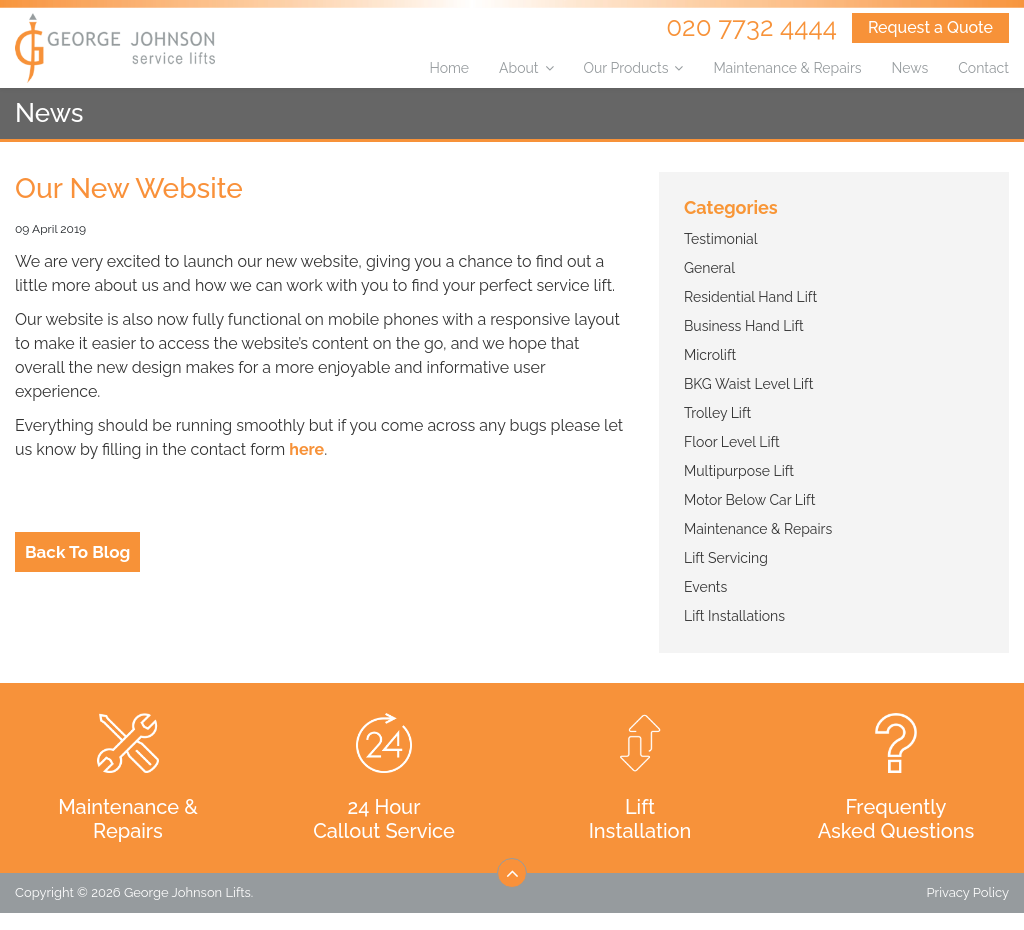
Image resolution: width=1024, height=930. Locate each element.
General (709, 268)
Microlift (710, 355)
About (518, 68)
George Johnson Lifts (187, 892)
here (306, 449)
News (910, 68)
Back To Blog (77, 552)
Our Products (626, 68)
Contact (983, 68)
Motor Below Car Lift (749, 500)
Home (449, 68)
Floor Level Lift (732, 442)
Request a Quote (930, 27)
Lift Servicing (726, 558)
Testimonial (721, 239)
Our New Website (129, 188)
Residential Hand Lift (750, 297)
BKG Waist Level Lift (748, 384)
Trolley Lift (717, 413)
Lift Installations (734, 616)
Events (705, 587)
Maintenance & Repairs (787, 68)
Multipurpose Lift (739, 471)
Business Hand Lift (744, 326)
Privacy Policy (967, 892)
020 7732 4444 (751, 27)
